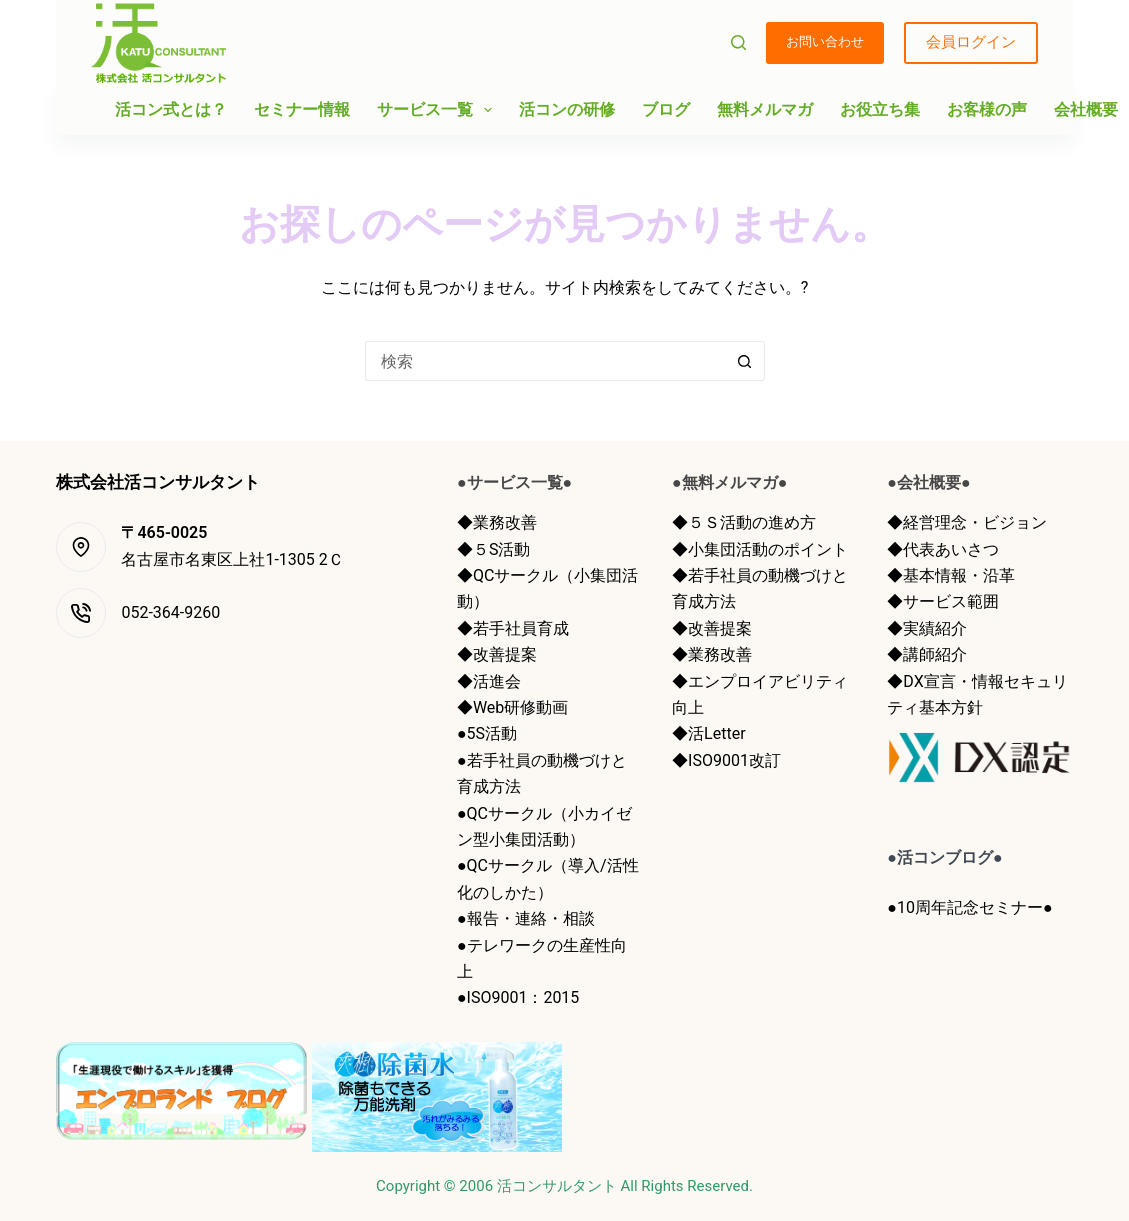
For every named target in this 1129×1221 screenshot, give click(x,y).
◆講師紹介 (927, 654)
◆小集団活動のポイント (760, 549)
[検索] (738, 42)
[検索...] (545, 361)
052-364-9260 (170, 612)
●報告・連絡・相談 (526, 918)
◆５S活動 (494, 549)
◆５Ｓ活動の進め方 (744, 522)
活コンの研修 (567, 109)
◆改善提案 (497, 654)
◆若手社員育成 (513, 628)
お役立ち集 (880, 109)
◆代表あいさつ (943, 549)
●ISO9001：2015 (518, 997)
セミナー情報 (302, 109)
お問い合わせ (825, 41)
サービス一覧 (438, 110)
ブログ (666, 109)
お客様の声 (987, 109)
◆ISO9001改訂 (726, 760)
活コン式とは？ (171, 109)
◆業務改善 (497, 522)
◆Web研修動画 (512, 707)
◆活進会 (489, 681)
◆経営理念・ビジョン (967, 522)
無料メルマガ (765, 109)
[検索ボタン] (745, 361)
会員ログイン (971, 42)
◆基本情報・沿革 (951, 575)
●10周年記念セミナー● (969, 907)
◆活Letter (708, 733)
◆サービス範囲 (943, 601)
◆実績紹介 (927, 628)
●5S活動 (487, 733)
